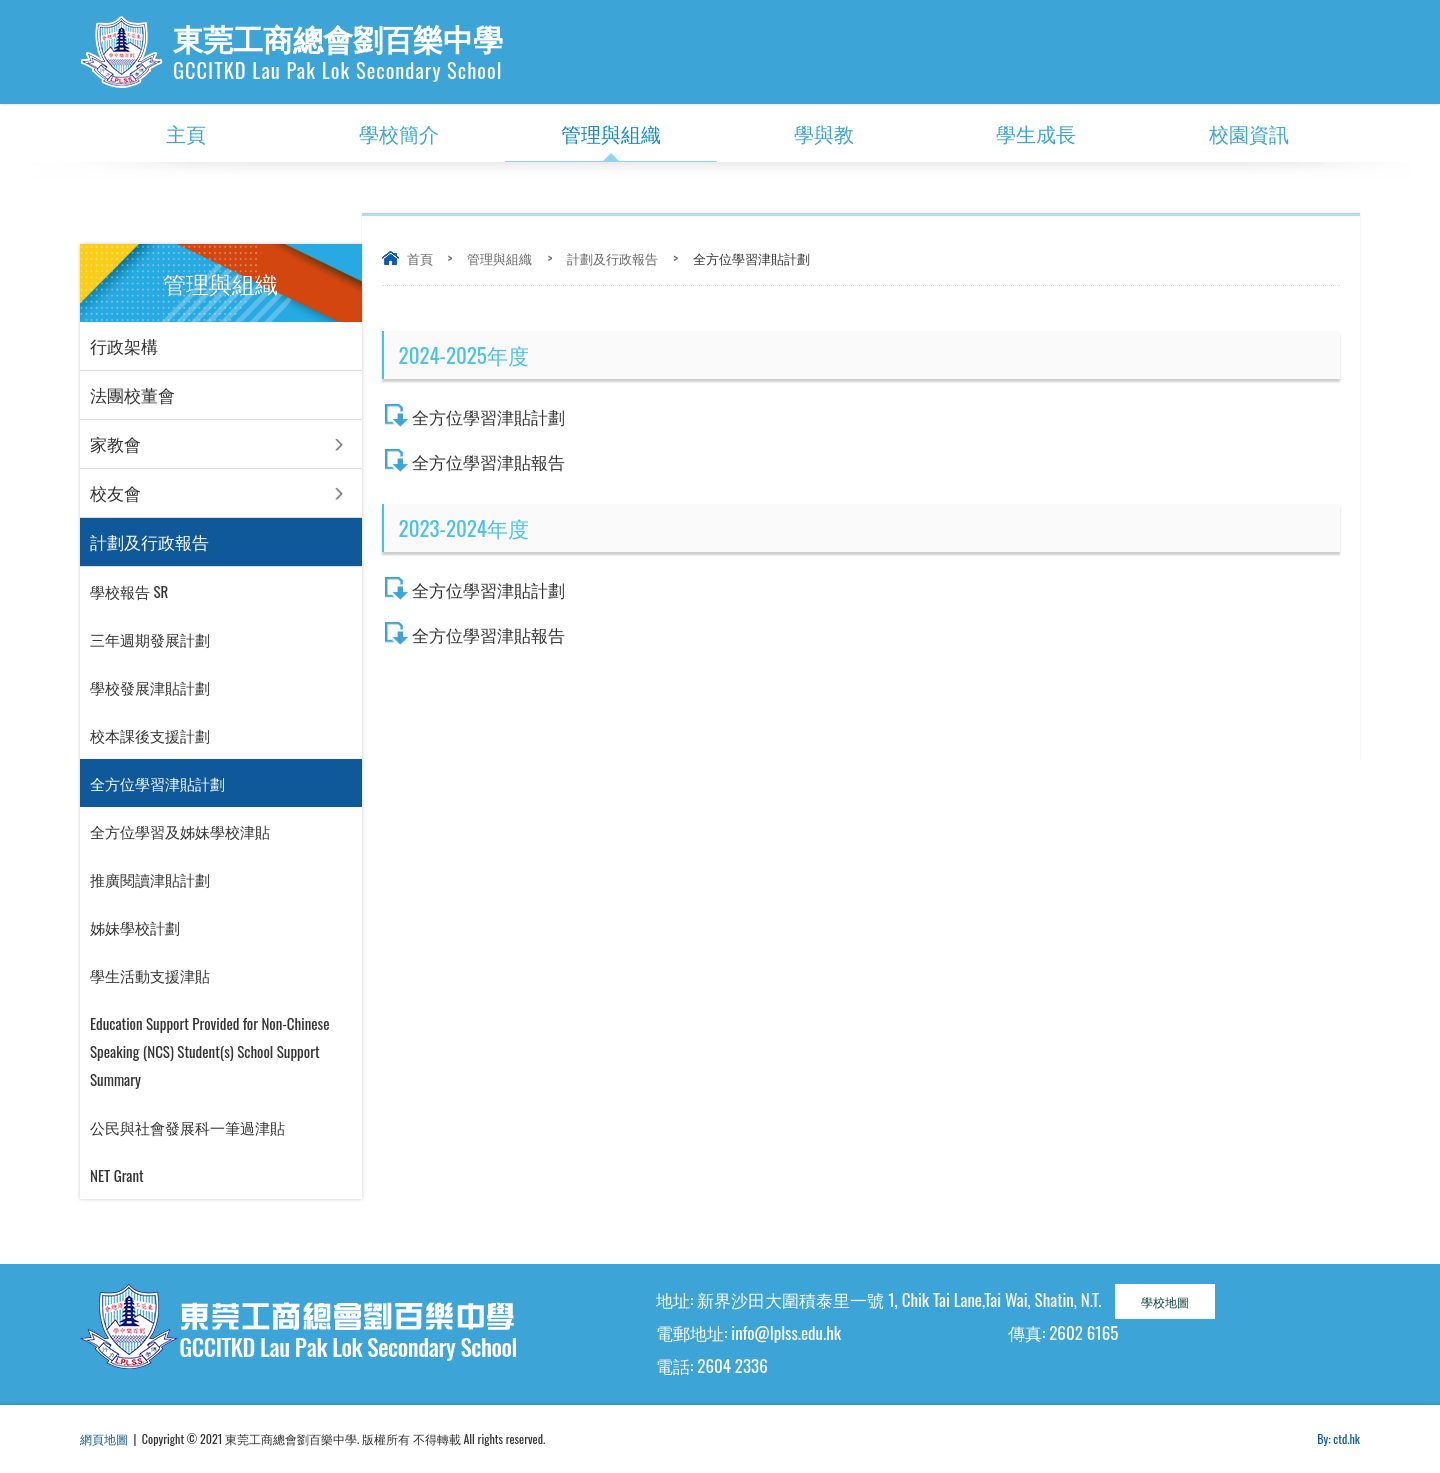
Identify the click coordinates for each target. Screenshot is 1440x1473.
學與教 (824, 133)
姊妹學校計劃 (135, 927)
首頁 (420, 258)
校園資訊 (1249, 133)
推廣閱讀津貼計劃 (150, 879)
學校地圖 (1165, 1301)
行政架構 (124, 345)
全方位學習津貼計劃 (488, 416)
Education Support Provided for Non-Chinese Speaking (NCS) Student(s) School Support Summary (210, 1051)
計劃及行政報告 (612, 258)
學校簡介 (399, 133)
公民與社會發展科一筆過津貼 (187, 1127)
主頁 (186, 133)
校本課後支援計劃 (150, 735)
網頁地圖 (104, 1438)
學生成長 (1036, 133)
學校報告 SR (129, 591)
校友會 (115, 492)
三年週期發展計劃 (150, 639)
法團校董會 (132, 394)
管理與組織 (611, 133)
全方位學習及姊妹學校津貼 (180, 831)
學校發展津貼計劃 (150, 687)
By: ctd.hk (1338, 1438)
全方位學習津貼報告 (488, 461)
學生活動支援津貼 (150, 975)
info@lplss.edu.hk (786, 1332)
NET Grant (117, 1175)
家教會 (115, 443)
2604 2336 (732, 1365)
